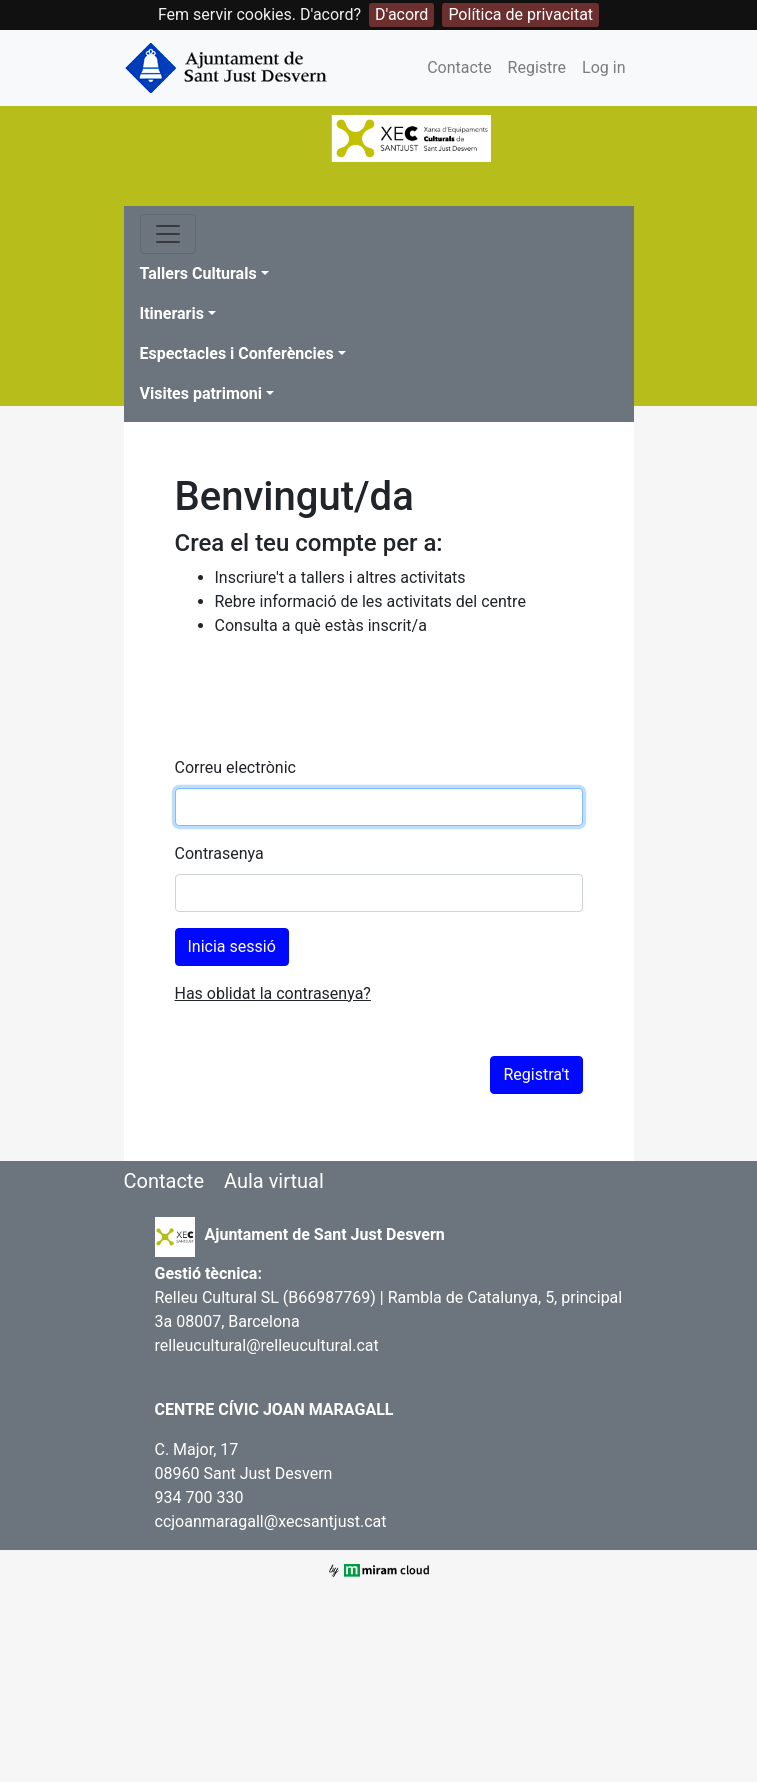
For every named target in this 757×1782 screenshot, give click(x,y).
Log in (603, 67)
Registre (537, 67)
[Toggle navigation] (168, 234)
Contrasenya (219, 853)
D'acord (401, 14)
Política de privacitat (520, 14)
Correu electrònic (235, 767)
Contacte (459, 67)
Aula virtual (274, 1181)
